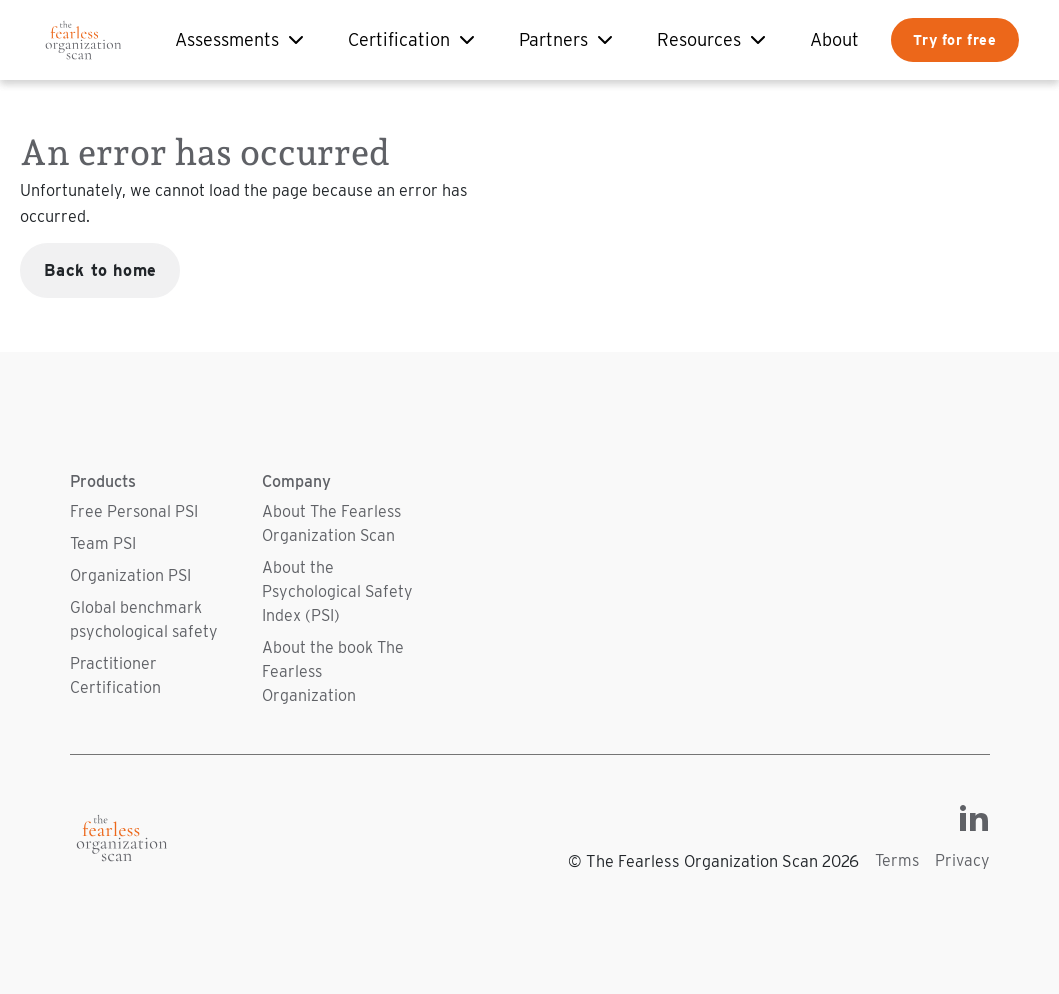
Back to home (100, 270)
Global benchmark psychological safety (144, 619)
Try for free (954, 39)
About (834, 39)
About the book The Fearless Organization (333, 671)
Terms (897, 860)
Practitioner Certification (115, 675)
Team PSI (103, 543)
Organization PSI (130, 575)
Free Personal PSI (134, 511)
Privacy (962, 860)
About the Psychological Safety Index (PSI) (337, 591)
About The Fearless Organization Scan (331, 523)
